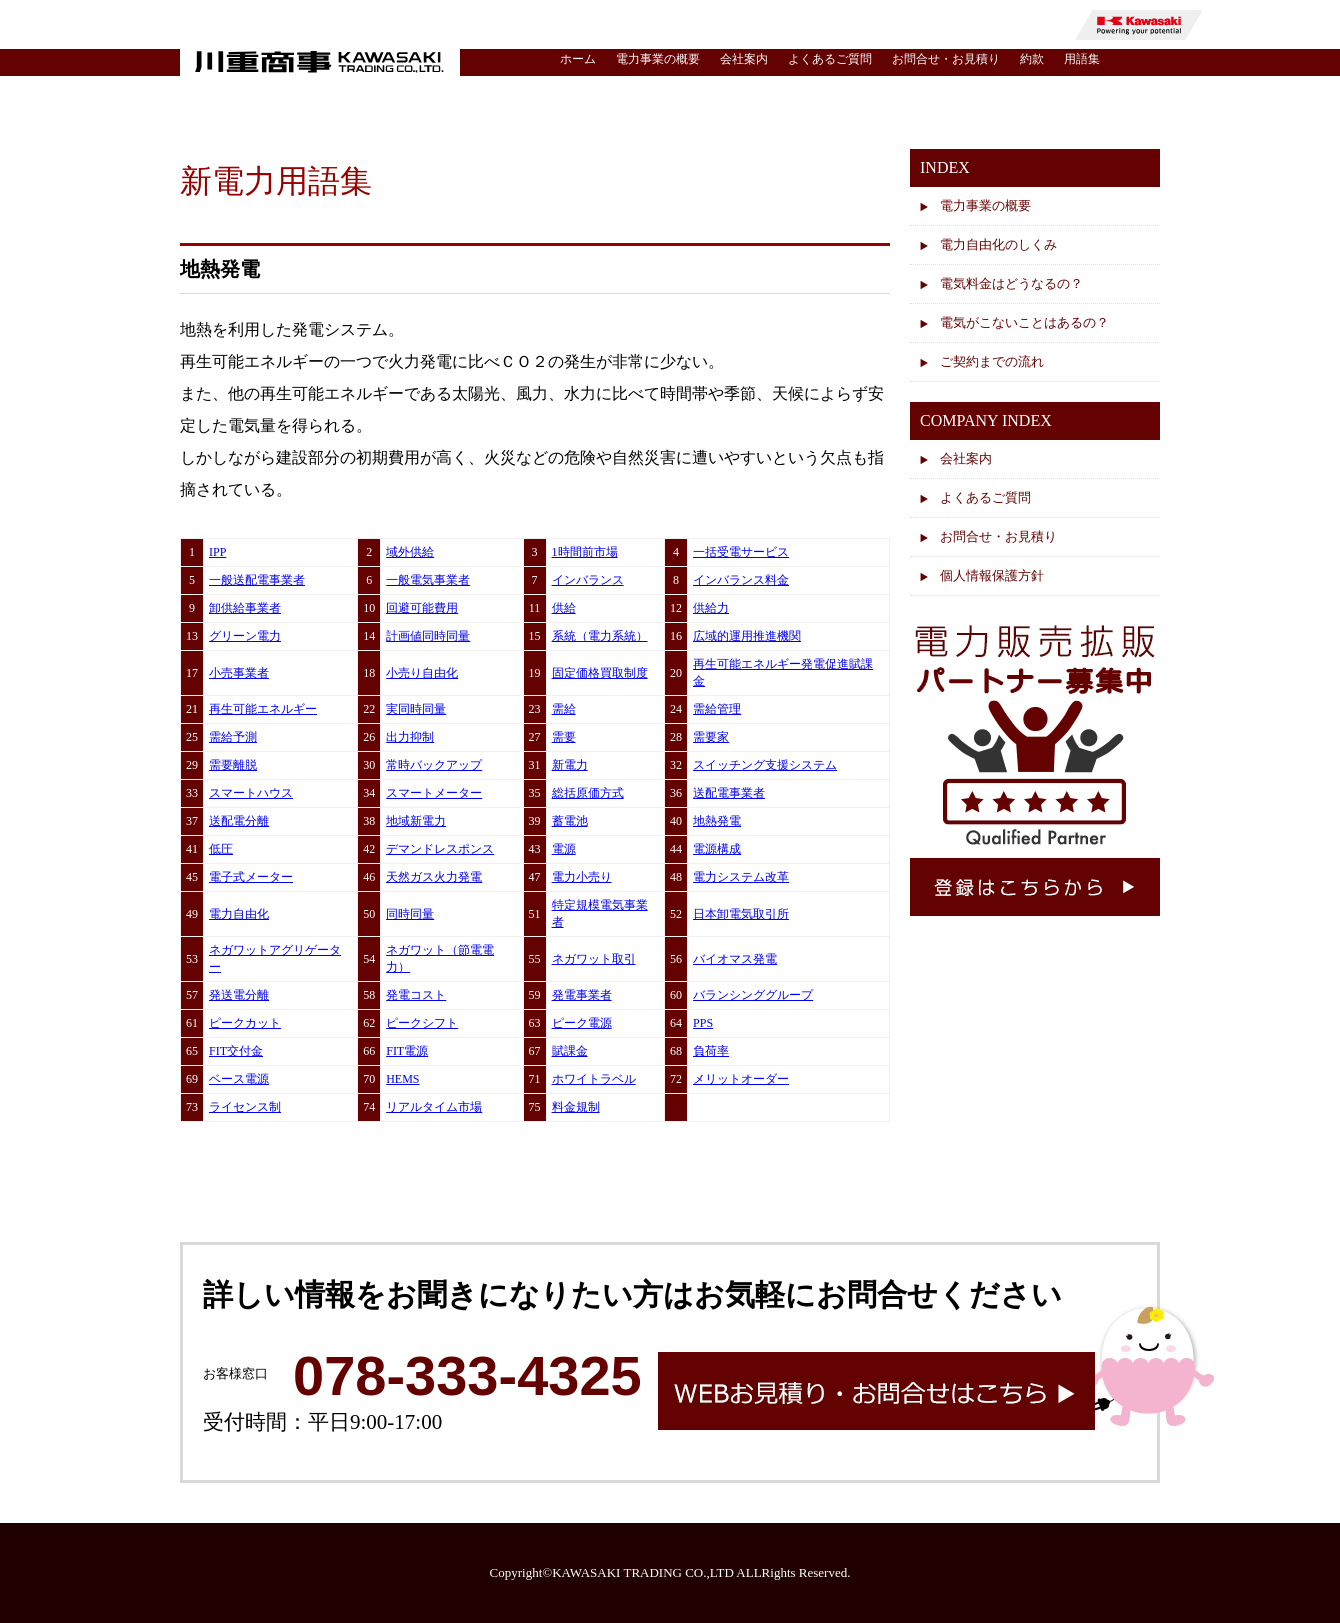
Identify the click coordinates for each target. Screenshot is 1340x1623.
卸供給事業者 (245, 608)
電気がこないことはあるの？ (1024, 322)
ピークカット (245, 1023)
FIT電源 (407, 1051)
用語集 (1082, 59)
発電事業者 (582, 995)
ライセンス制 (245, 1107)
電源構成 (717, 849)
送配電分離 (239, 821)
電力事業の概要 (658, 59)
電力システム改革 (741, 877)
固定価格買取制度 (600, 673)
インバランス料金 (741, 580)
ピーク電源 (582, 1023)
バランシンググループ (753, 995)
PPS (703, 1023)
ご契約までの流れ (992, 361)
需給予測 (233, 737)
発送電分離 (239, 995)
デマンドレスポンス (440, 849)
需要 (564, 737)
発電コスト (416, 995)
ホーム (578, 59)
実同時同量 (416, 709)
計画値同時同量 (428, 636)
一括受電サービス (741, 552)
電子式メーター (251, 877)
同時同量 (410, 914)
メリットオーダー (741, 1079)
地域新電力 (416, 821)
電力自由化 (239, 914)
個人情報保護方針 (992, 575)
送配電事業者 (729, 793)
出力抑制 (410, 737)
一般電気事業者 (428, 580)
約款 (1032, 59)
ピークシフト (422, 1023)
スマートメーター (434, 793)
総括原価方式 (588, 793)
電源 (564, 849)
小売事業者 (239, 673)
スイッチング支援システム (765, 765)
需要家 (711, 737)
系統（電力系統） (600, 636)
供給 (564, 608)
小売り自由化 (422, 673)
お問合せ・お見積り (946, 59)
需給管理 (717, 709)
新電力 (570, 765)
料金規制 (576, 1107)
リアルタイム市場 (434, 1107)
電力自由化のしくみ (998, 244)
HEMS (402, 1079)
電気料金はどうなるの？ (1011, 283)
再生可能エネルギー (263, 709)
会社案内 (744, 59)
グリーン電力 (245, 636)
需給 (564, 709)
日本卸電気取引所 (741, 914)
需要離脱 (233, 765)
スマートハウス (251, 793)
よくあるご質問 (830, 59)
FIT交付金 (236, 1051)
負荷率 (711, 1051)
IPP (217, 552)
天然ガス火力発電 (434, 877)
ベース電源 (239, 1079)
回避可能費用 (422, 608)
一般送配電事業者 (257, 580)
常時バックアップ (434, 765)
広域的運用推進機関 (747, 636)
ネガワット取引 (594, 959)
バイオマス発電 (735, 959)
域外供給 (410, 552)
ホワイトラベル (594, 1079)
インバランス (588, 580)
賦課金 (570, 1051)
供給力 (711, 608)
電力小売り (582, 877)
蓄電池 (570, 821)
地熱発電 (717, 821)
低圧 (221, 849)
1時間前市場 (585, 552)
